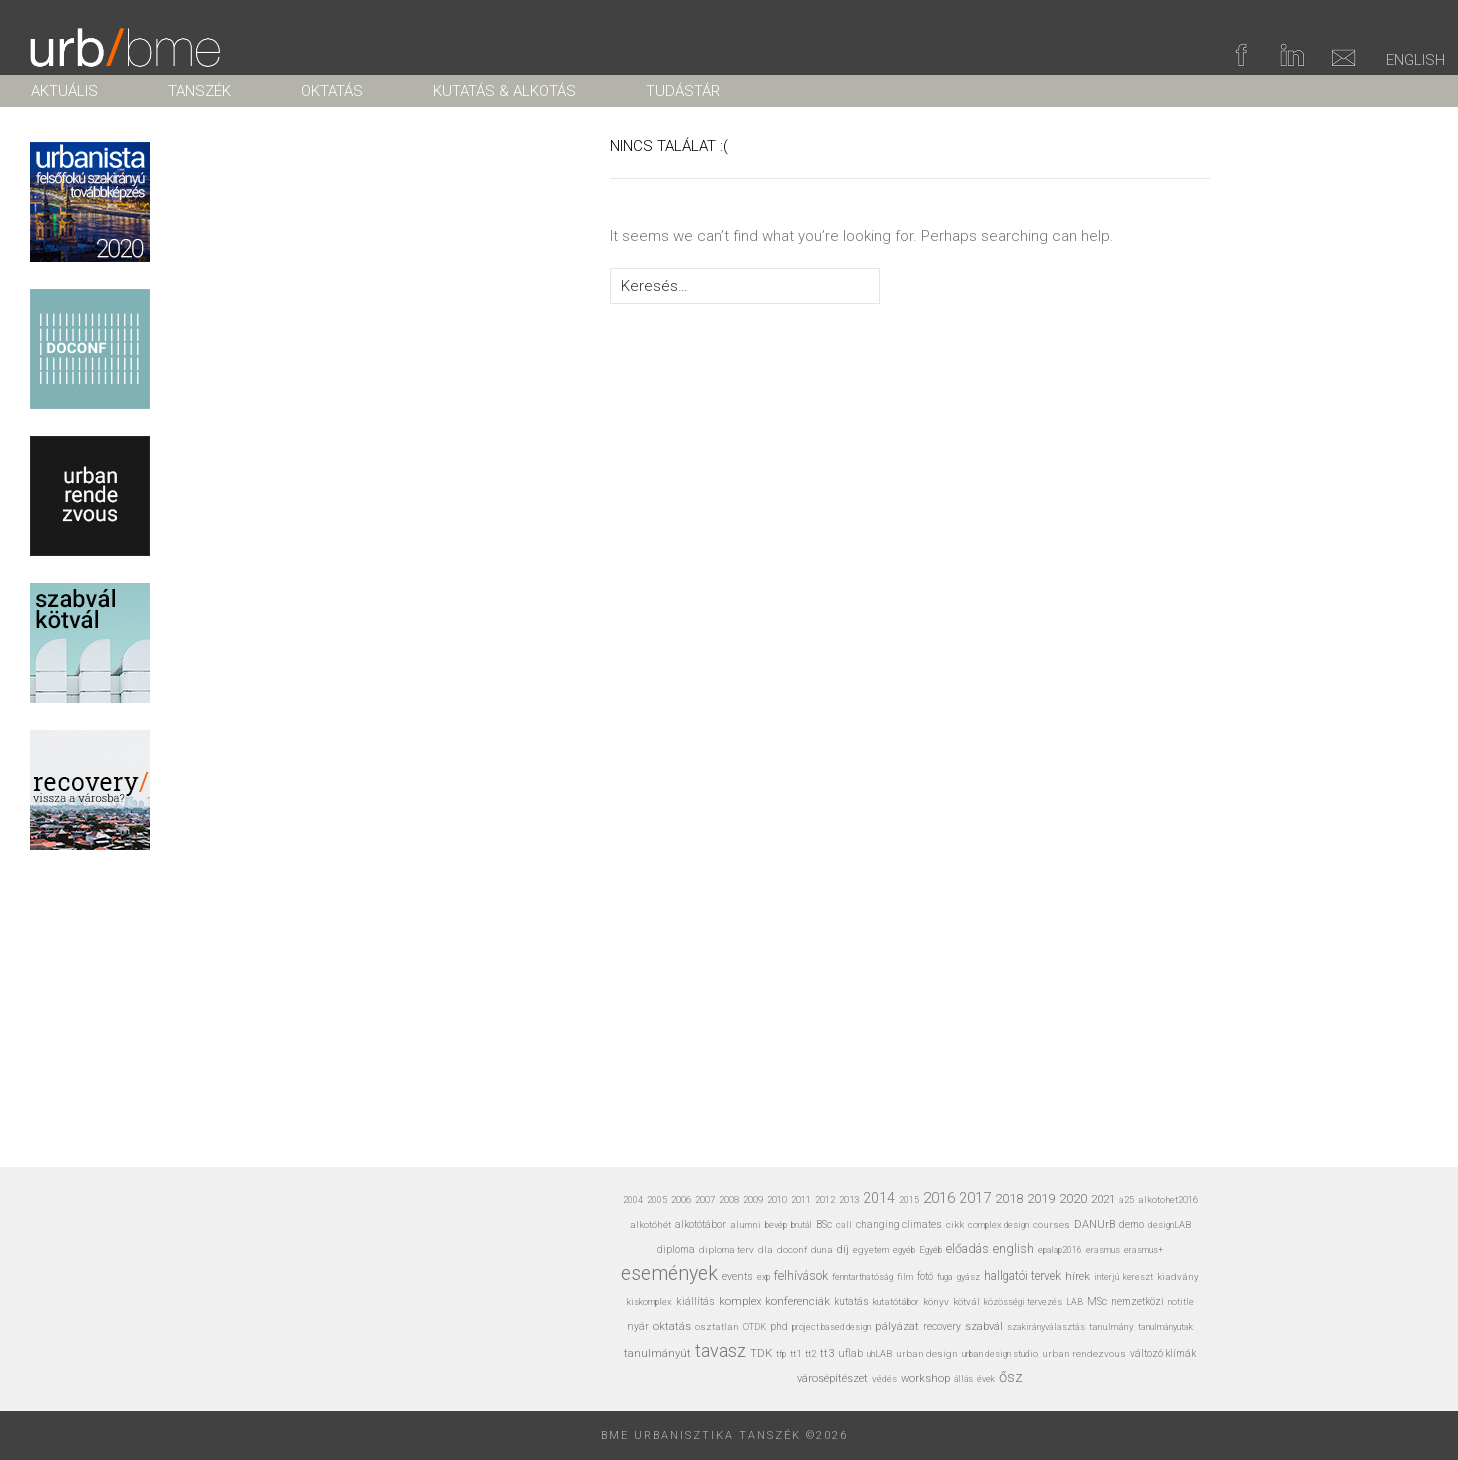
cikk (955, 1224)
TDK (761, 1353)
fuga (945, 1277)
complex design (998, 1224)
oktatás (672, 1326)
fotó (925, 1276)
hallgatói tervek (1022, 1276)
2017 (975, 1198)
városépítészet (832, 1378)
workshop (925, 1378)
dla (765, 1249)
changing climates (899, 1224)
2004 (633, 1200)
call (844, 1224)
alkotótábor (700, 1224)
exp (763, 1277)
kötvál (966, 1301)
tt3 (827, 1353)
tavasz (720, 1350)
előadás (967, 1248)
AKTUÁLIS (64, 91)
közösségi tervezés (1023, 1302)
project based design (831, 1327)
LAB (1074, 1302)
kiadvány (1178, 1276)
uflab (850, 1353)
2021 (1103, 1199)
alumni (745, 1224)
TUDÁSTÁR (683, 91)
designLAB (1169, 1224)
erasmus (1103, 1249)
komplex (740, 1301)
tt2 (810, 1353)
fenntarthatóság (862, 1276)
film (905, 1276)
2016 (939, 1198)
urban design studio (1000, 1353)
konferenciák (797, 1301)
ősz (1011, 1377)
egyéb (904, 1250)
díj (843, 1249)
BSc (824, 1224)
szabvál (984, 1326)
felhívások (801, 1276)
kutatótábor (896, 1301)
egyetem (871, 1249)
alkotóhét (650, 1224)
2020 (1073, 1198)
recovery (942, 1326)
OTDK (754, 1327)
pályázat (897, 1326)
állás (963, 1379)
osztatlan (717, 1326)
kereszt (1138, 1277)
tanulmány (1111, 1326)
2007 (705, 1199)
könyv (936, 1301)
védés (884, 1378)
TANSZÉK (199, 91)
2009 (753, 1199)
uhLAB (879, 1353)
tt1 (795, 1353)
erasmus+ (1143, 1249)
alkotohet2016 (1168, 1199)
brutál (801, 1225)
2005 (657, 1200)
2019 (1041, 1198)
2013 (849, 1199)
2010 (777, 1199)
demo (1131, 1224)
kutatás (851, 1301)
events (737, 1276)
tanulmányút (657, 1353)
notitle (1181, 1302)
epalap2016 (1060, 1250)
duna (822, 1249)
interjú (1106, 1276)
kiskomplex (649, 1301)
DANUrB (1094, 1224)
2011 (801, 1199)
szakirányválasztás (1046, 1327)
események (669, 1273)
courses (1051, 1224)
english (1013, 1248)
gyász (968, 1276)
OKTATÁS (332, 91)
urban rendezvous (1084, 1353)
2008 (729, 1199)
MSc (1097, 1301)
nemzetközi (1137, 1301)
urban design (927, 1353)
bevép (776, 1224)
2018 (1009, 1198)
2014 (879, 1198)
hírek (1077, 1276)
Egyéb (930, 1249)
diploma (676, 1249)
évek (986, 1379)
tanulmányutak (1165, 1326)
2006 (681, 1199)
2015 (909, 1200)
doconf (792, 1249)
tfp (781, 1354)
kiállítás (695, 1301)
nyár (638, 1326)
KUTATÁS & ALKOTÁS (504, 91)
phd (779, 1326)
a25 (1126, 1199)
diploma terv (726, 1249)
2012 (825, 1199)
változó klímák (1163, 1353)
